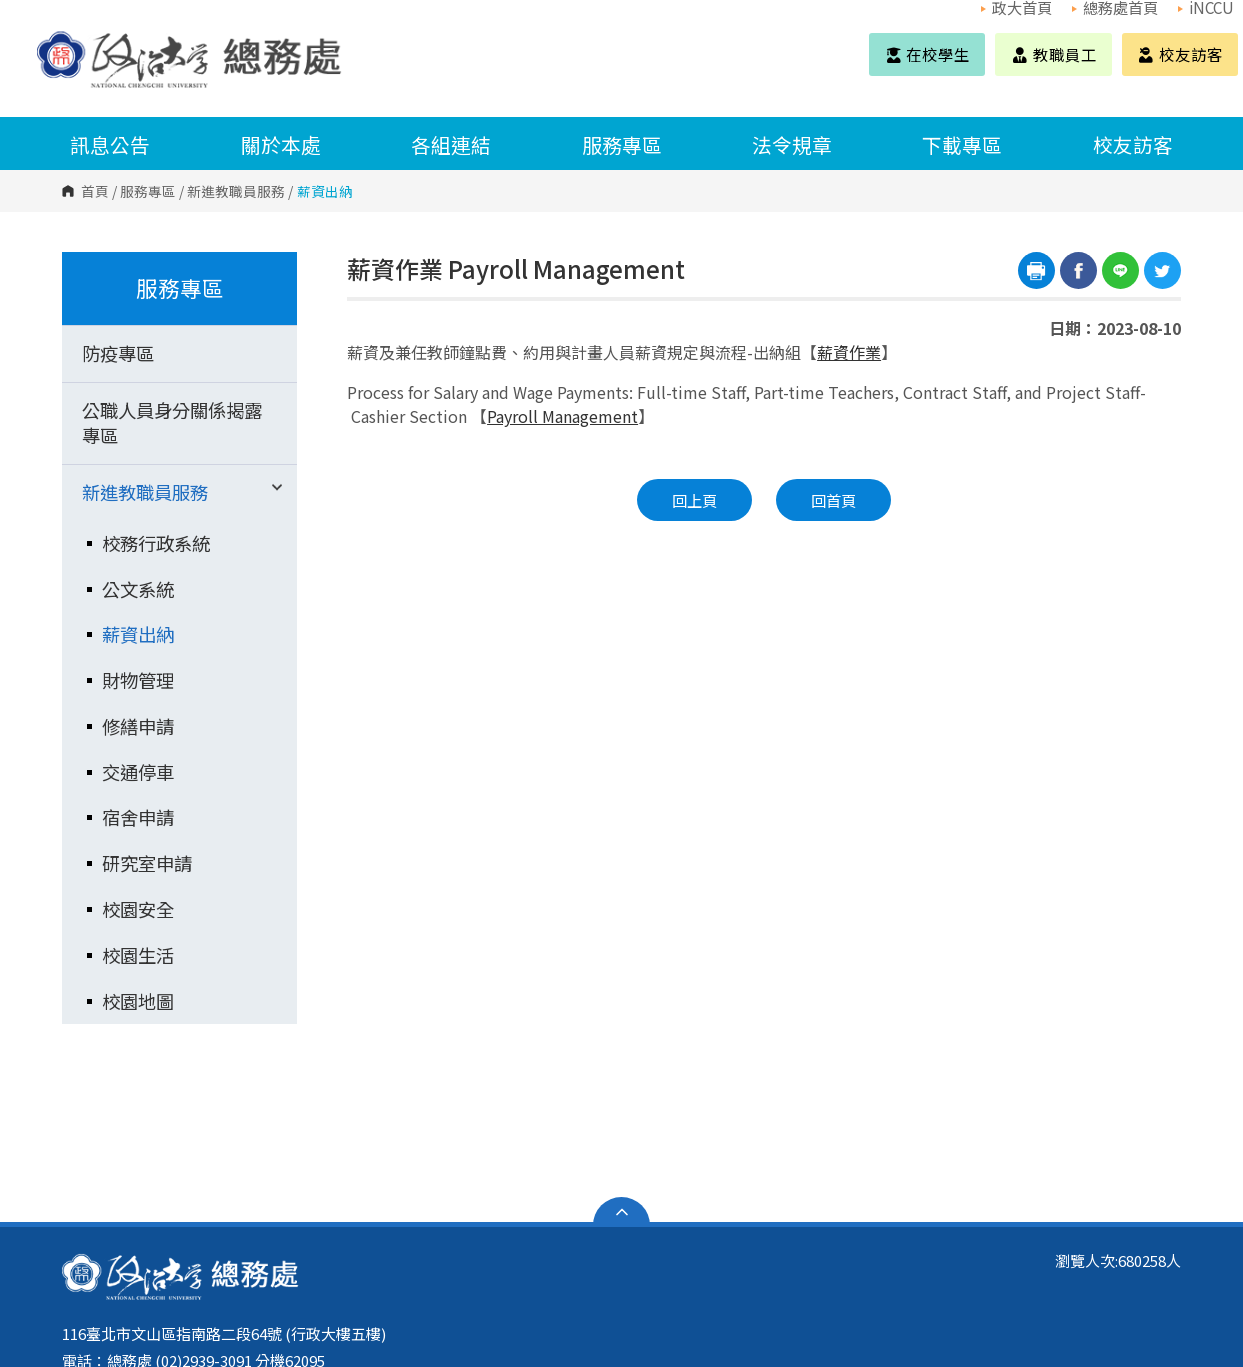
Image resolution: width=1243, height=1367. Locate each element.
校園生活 (138, 955)
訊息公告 (110, 144)
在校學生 (927, 54)
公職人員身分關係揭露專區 (172, 423)
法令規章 (792, 144)
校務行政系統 (156, 543)
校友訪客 (1180, 54)
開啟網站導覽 (621, 1212)
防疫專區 (118, 353)
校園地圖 (138, 1001)
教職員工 (1053, 54)
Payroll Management (562, 416)
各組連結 (451, 144)
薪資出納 (138, 634)
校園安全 (138, 909)
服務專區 (622, 144)
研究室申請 (147, 863)
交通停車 (138, 772)
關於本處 (281, 144)
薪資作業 (849, 352)
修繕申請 (138, 726)
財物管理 (138, 680)
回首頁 (833, 500)
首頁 (95, 191)
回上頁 (694, 500)
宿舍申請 (138, 817)
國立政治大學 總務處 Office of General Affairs (57, 37)
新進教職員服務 (236, 191)
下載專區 (962, 144)
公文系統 (138, 589)
